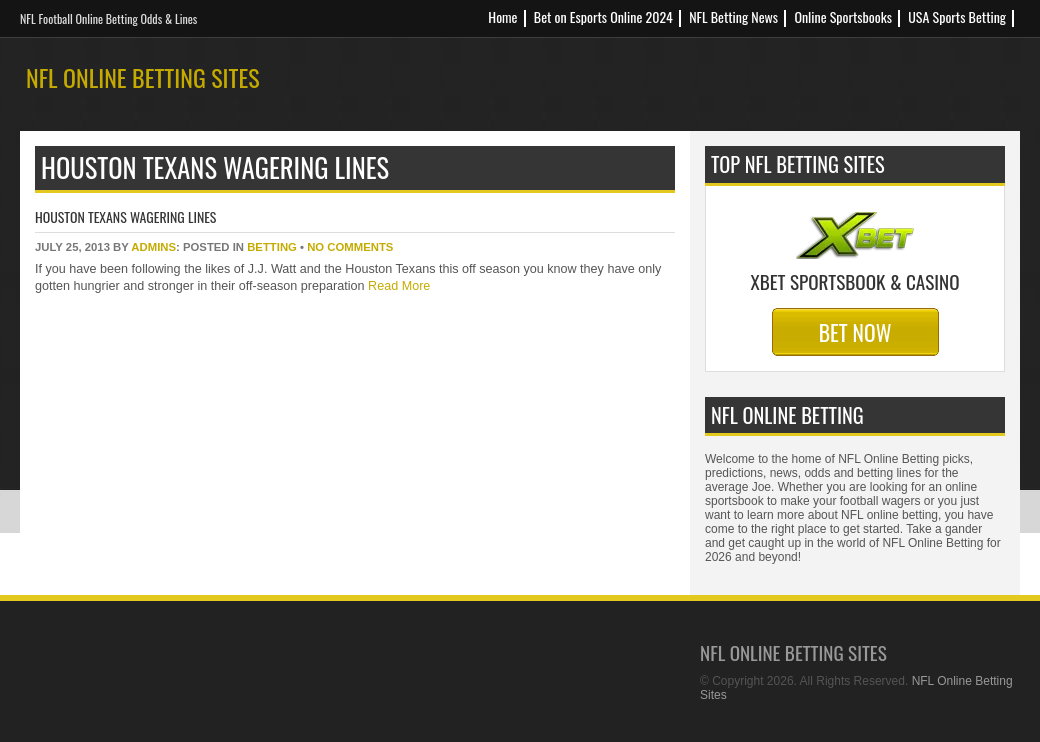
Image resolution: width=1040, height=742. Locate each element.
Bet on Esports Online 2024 (603, 16)
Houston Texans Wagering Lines (125, 216)
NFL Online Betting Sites (143, 77)
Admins (153, 247)
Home (502, 16)
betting (272, 247)
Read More (398, 286)
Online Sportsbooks (843, 16)
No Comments (350, 247)
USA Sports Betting (957, 16)
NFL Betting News (733, 16)
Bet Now (855, 332)
